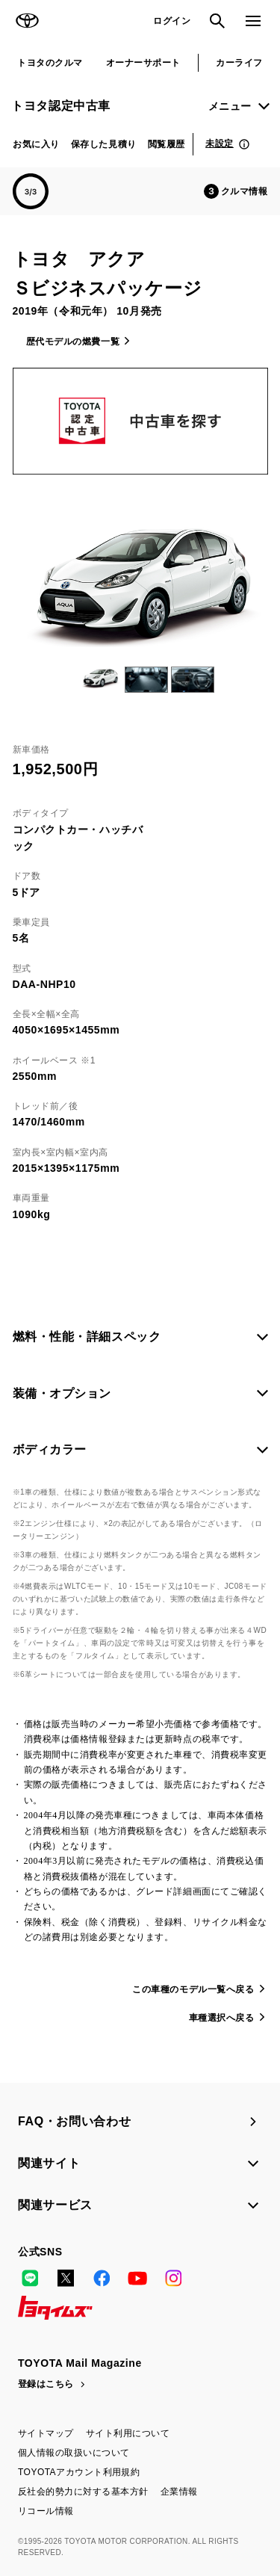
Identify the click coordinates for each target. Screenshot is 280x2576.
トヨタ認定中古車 (61, 105)
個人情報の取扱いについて (74, 2452)
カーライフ (239, 63)
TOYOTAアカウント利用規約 (79, 2472)
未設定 (219, 143)
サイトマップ (46, 2433)
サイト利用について (127, 2433)
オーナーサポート (143, 63)
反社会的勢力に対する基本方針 (83, 2491)
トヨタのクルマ (49, 63)
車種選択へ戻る (222, 2018)
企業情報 (179, 2491)
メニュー (230, 106)
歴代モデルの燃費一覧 (73, 341)
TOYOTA (27, 21)
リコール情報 (46, 2511)
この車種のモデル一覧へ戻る (193, 1989)
